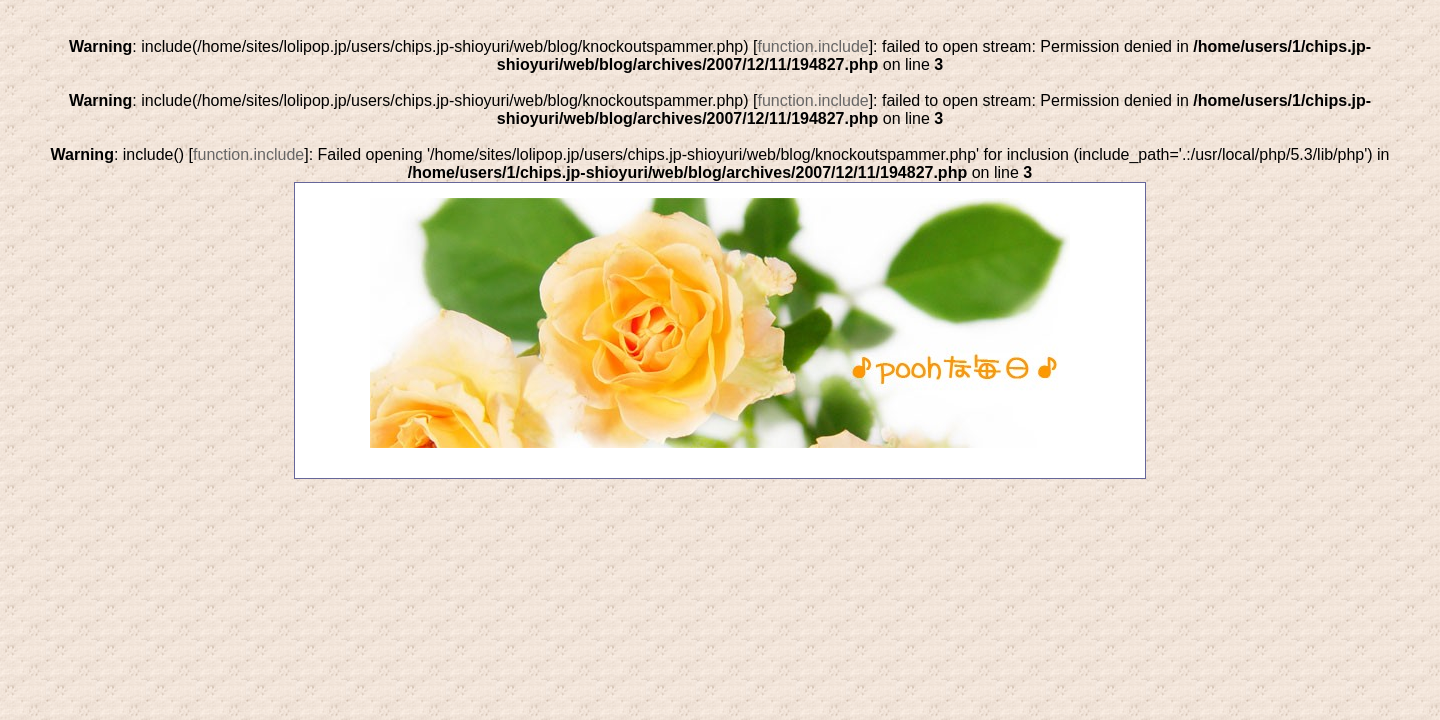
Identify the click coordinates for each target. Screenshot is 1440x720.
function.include (812, 46)
